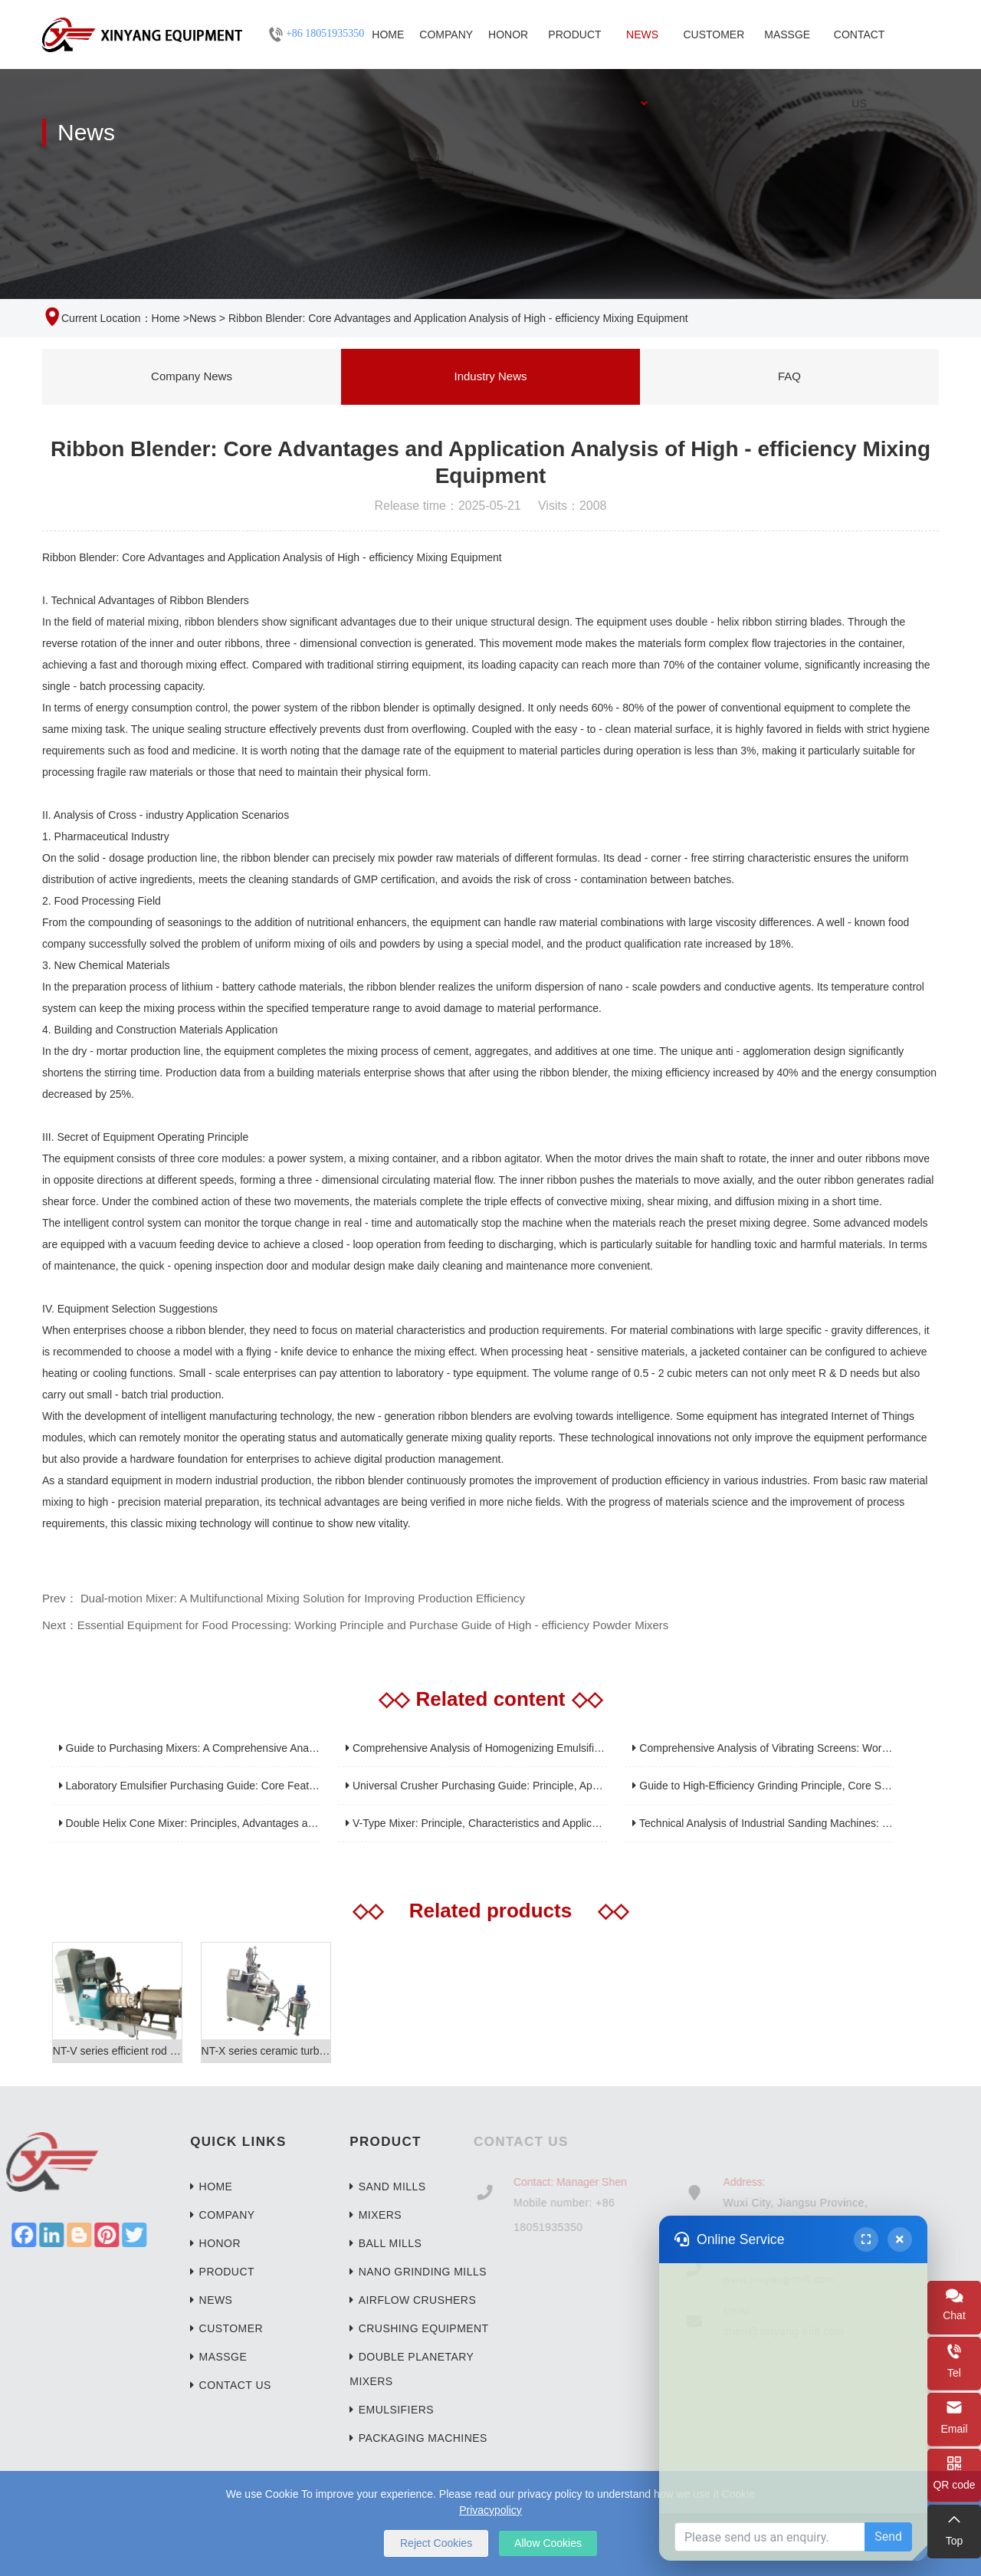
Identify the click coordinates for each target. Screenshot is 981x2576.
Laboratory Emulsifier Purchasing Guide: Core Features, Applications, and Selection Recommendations (307, 1785)
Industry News (490, 376)
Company (446, 34)
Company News (191, 376)
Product (574, 48)
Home (388, 34)
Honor (508, 34)
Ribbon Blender (79, 557)
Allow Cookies (548, 2543)
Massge (787, 34)
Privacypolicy (490, 2510)
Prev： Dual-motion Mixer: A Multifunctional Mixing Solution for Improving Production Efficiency (283, 1598)
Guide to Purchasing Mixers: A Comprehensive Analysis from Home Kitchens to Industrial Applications (304, 1748)
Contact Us (859, 48)
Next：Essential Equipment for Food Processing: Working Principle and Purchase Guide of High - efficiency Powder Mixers (355, 1624)
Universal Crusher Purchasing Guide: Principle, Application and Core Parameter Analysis (560, 1785)
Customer (713, 48)
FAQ (789, 376)
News (642, 48)
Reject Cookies (436, 2543)
